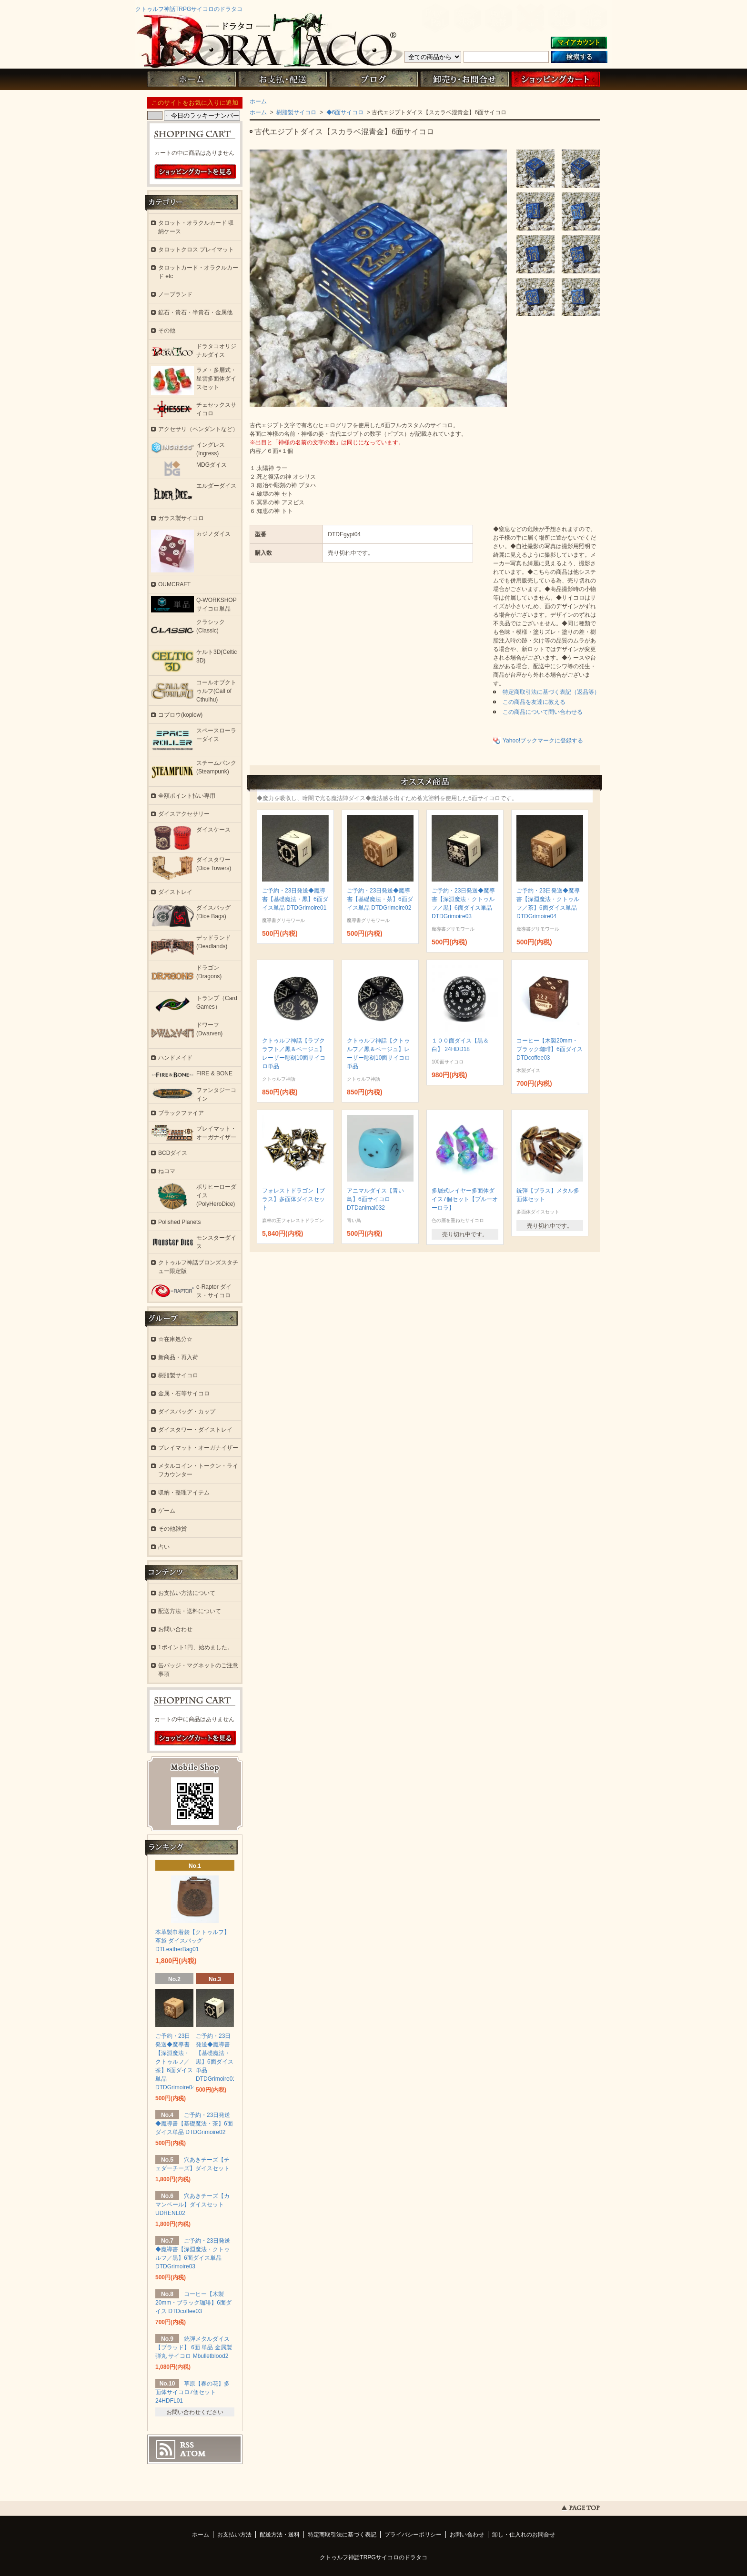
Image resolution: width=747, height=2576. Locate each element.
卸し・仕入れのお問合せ (523, 2534)
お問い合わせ (464, 79)
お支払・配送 (282, 79)
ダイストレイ (175, 892)
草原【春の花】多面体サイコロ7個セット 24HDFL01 (192, 2392)
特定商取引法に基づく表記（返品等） (551, 692)
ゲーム (166, 1510)
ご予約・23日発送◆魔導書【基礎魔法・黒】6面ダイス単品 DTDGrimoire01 (295, 899)
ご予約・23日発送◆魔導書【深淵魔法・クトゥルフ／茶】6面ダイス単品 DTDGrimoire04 (175, 2062)
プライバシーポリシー (413, 2534)
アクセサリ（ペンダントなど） (198, 429)
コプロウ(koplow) (180, 715)
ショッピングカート (555, 79)
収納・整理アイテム (184, 1492)
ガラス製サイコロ (181, 518)
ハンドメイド (175, 1057)
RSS (187, 2445)
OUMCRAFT (174, 584)
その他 (166, 330)
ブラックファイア (181, 1113)
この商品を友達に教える (534, 702)
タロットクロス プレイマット (196, 249)
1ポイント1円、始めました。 (195, 1647)
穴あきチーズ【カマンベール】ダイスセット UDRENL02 (192, 2204)
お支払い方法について (186, 1593)
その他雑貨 (172, 1528)
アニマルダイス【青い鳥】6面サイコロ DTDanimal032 (375, 1199)
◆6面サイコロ (343, 112)
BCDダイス (172, 1153)
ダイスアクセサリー (184, 814)
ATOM (193, 2453)
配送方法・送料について (189, 1611)
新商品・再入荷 (178, 1357)
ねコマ (166, 1171)
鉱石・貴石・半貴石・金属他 (195, 312)
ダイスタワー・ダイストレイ (195, 1429)
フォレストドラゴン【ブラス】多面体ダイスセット (293, 1199)
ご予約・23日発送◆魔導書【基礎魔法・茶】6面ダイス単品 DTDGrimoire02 (380, 899)
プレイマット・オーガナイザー (198, 1447)
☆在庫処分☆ (175, 1339)
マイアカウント (578, 43)
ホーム (191, 79)
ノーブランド (175, 294)
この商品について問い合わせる (543, 712)
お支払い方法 (234, 2534)
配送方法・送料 (280, 2534)
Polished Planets (179, 1222)
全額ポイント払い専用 (186, 795)
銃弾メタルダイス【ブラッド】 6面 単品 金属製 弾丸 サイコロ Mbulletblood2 (193, 2347)
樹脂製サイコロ (295, 112)
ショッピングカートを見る (195, 172)
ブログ (373, 79)
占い (164, 1547)
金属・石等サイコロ (184, 1393)
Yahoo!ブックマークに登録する (543, 740)
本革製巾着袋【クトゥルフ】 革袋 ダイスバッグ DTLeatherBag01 (192, 1941)
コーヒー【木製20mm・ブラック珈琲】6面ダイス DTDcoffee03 (549, 1049)
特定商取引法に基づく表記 (342, 2534)
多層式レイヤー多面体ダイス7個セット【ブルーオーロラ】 (465, 1199)
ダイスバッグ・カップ (186, 1411)
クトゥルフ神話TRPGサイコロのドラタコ (188, 9)
